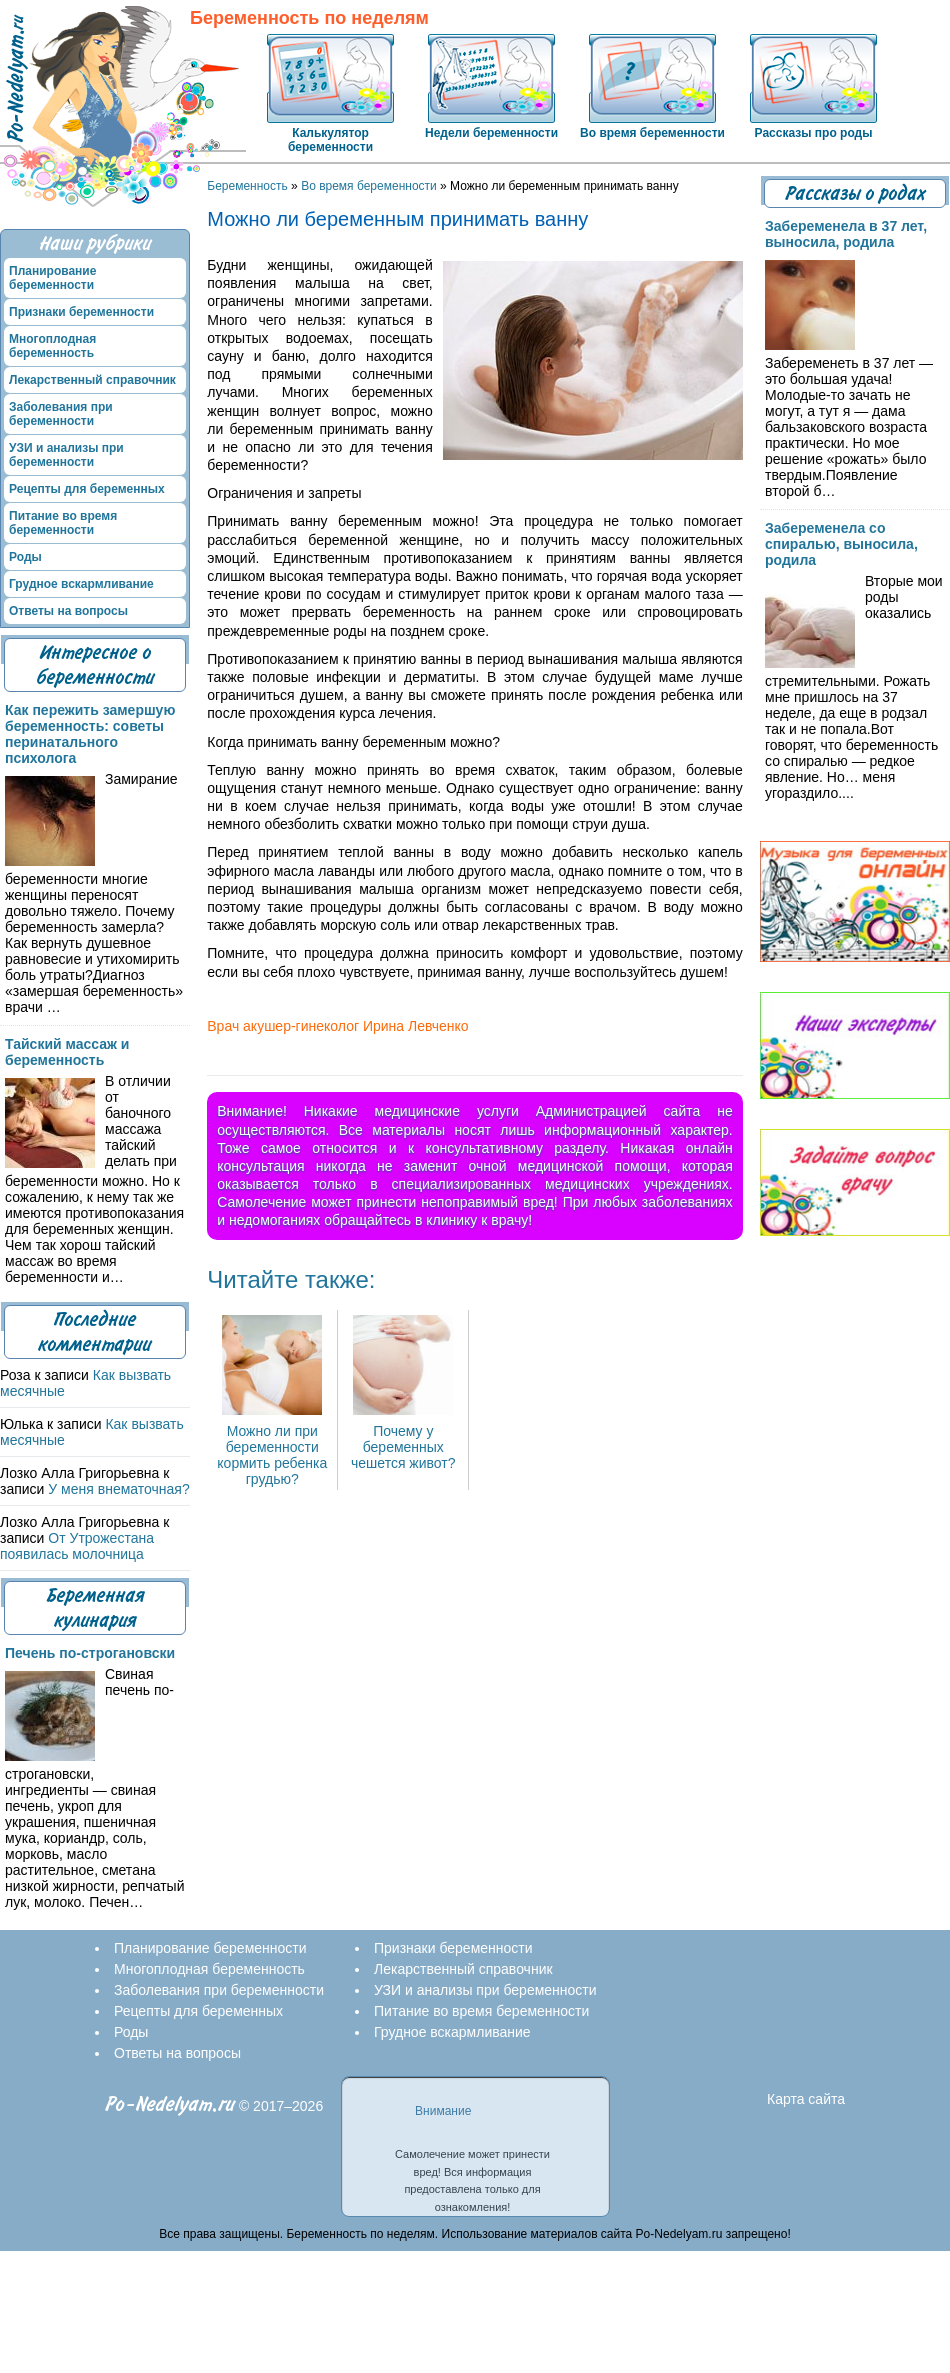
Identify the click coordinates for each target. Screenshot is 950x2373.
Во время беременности (652, 133)
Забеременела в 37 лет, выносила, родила (846, 234)
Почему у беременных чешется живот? (403, 1439)
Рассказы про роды (814, 133)
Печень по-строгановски (90, 1653)
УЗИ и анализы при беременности (66, 455)
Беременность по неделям (309, 18)
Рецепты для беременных (87, 489)
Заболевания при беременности (61, 414)
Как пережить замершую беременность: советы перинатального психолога (90, 734)
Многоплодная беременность (52, 346)
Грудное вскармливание (81, 584)
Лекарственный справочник (92, 380)
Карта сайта (806, 2099)
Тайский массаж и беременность (67, 1052)
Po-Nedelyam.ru (170, 2104)
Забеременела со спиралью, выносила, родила (841, 544)
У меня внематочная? (118, 1489)
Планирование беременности (52, 278)
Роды (25, 557)
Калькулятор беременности (330, 140)
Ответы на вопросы (68, 611)
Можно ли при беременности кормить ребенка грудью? (272, 1447)
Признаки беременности (81, 312)
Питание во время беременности (63, 523)
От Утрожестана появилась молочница (77, 1546)
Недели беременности (491, 133)
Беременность (247, 186)
